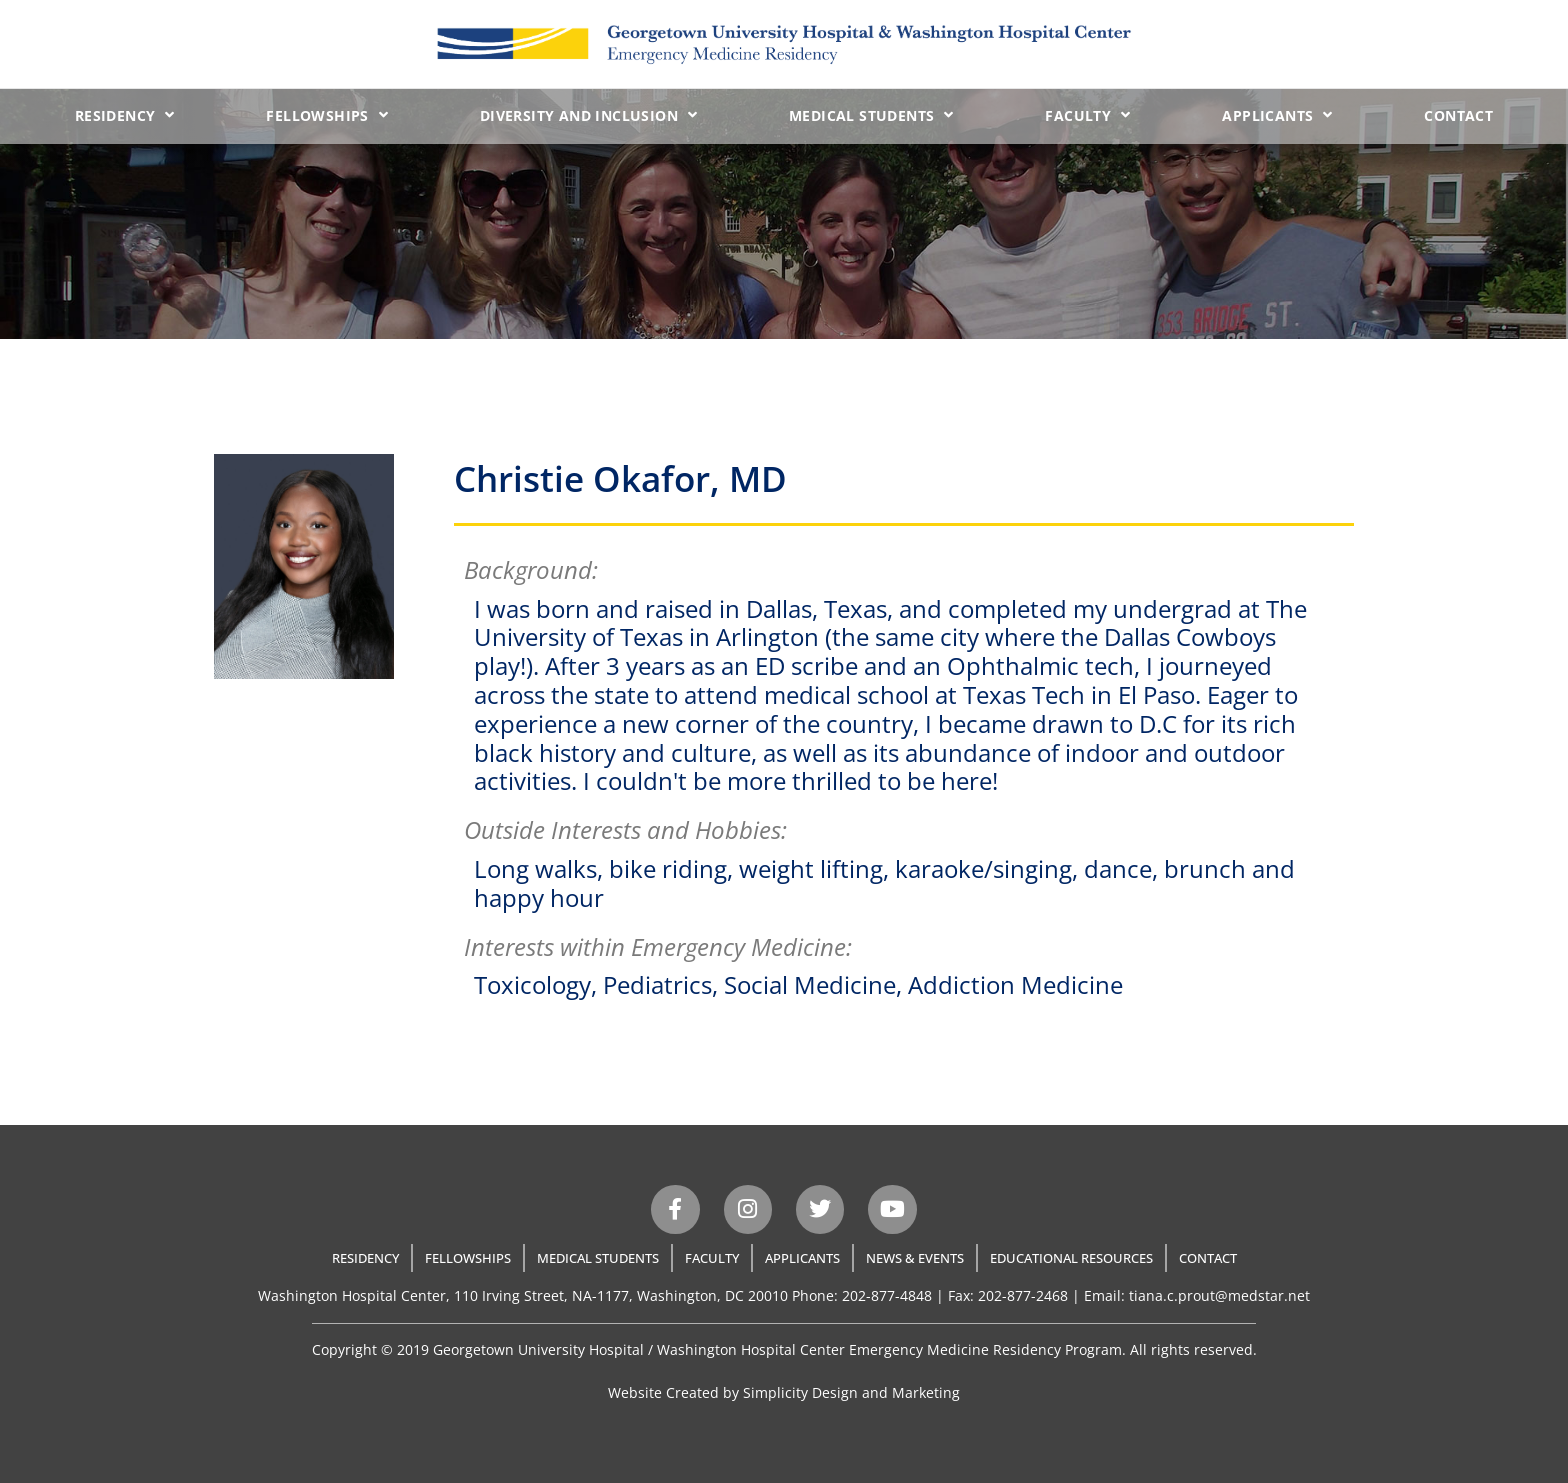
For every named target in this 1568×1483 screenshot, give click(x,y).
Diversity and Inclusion (589, 115)
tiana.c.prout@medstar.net (1219, 1295)
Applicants (1277, 115)
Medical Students (871, 115)
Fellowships (327, 115)
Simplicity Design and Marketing (851, 1392)
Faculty (1087, 115)
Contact (1458, 115)
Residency (125, 115)
